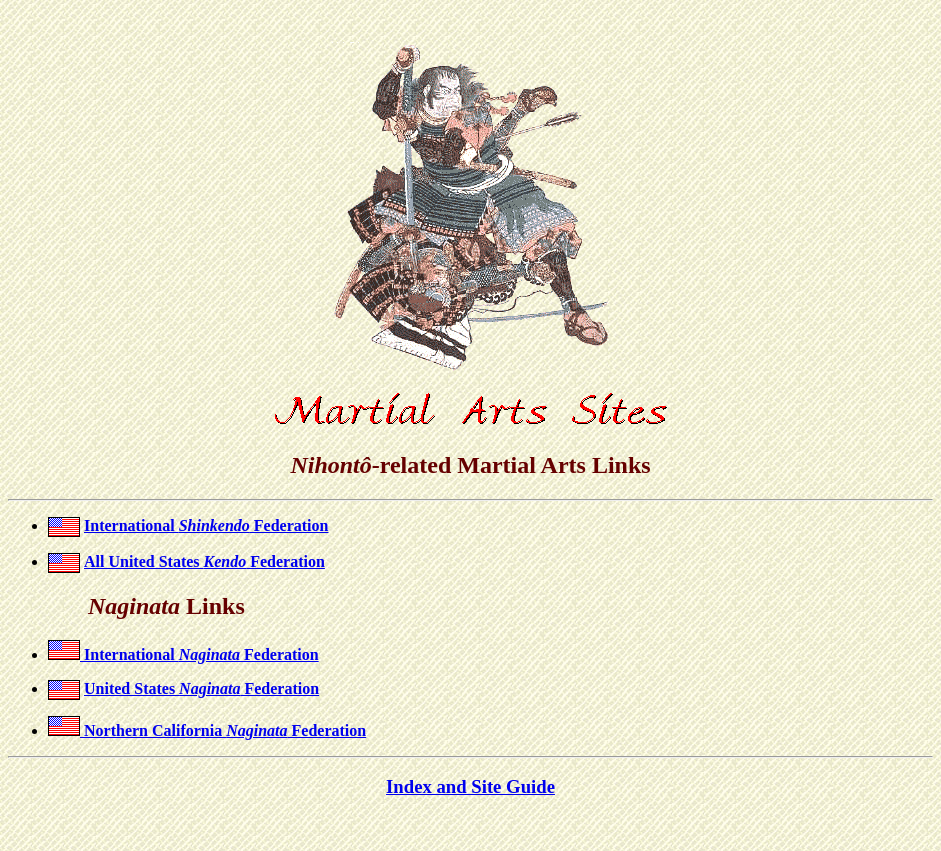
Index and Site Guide (470, 786)
